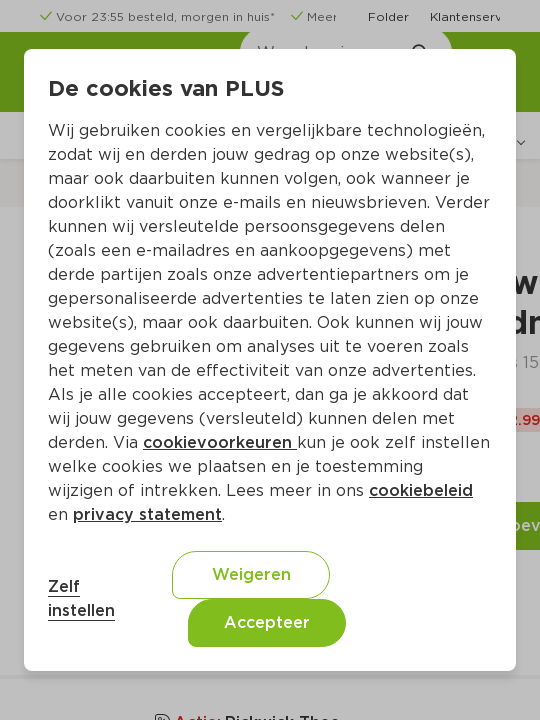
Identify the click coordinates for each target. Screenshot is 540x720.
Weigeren (251, 574)
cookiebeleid (421, 490)
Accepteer (267, 622)
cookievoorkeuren (220, 442)
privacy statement (147, 514)
